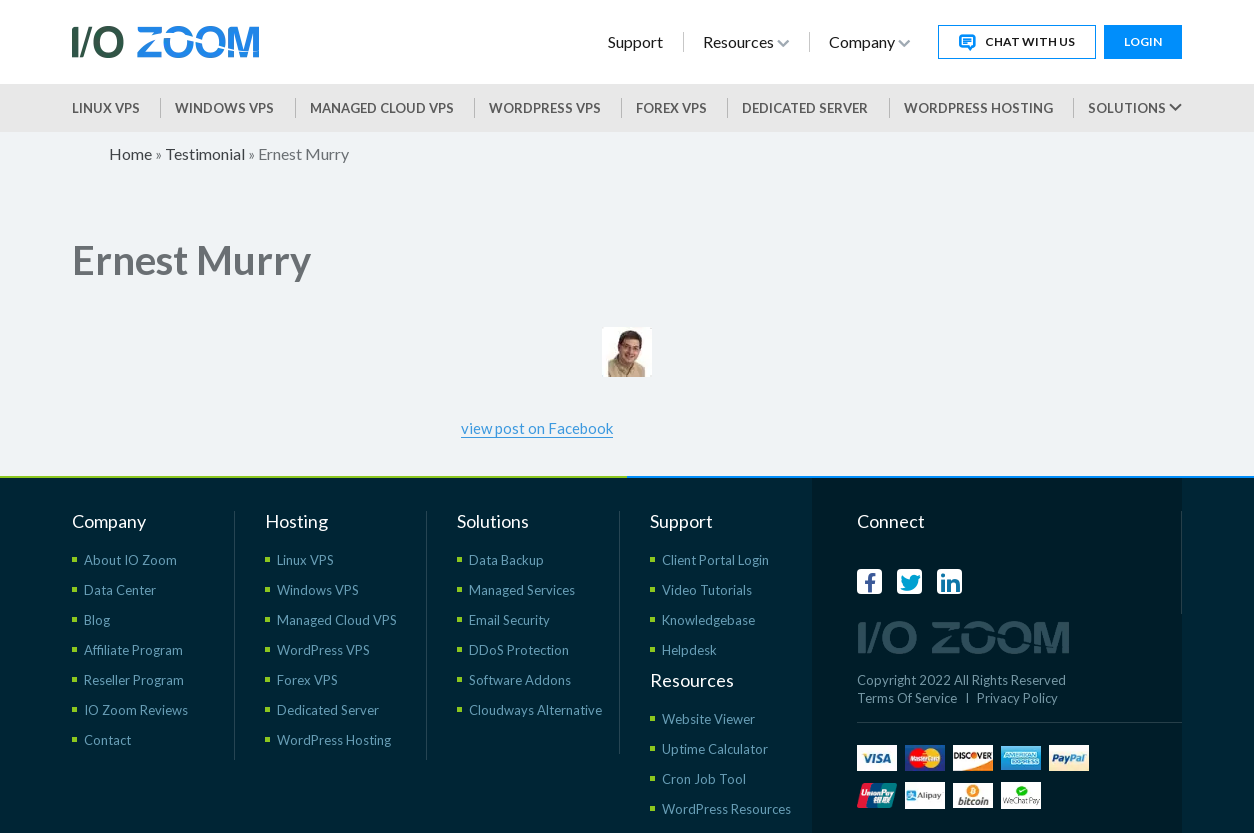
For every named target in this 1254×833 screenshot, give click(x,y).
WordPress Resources (726, 809)
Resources (746, 41)
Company (869, 41)
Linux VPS (106, 108)
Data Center (120, 590)
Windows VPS (224, 108)
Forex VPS (671, 108)
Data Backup (506, 560)
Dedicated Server (805, 108)
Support (635, 41)
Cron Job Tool (704, 779)
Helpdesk (689, 650)
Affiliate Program (133, 650)
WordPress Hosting (978, 108)
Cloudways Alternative (535, 710)
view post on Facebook (537, 428)
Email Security (509, 620)
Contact (107, 740)
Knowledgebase (708, 620)
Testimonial (205, 153)
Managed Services (522, 590)
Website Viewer (708, 719)
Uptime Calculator (715, 749)
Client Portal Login (715, 560)
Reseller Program (134, 680)
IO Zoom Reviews (136, 710)
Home (130, 153)
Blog (97, 620)
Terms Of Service (907, 698)
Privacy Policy (1017, 698)
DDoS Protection (519, 650)
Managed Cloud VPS (382, 108)
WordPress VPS (323, 650)
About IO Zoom (130, 560)
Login (1143, 41)
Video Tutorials (707, 590)
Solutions (1135, 108)
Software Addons (520, 680)
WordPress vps (545, 108)
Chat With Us (1017, 42)
